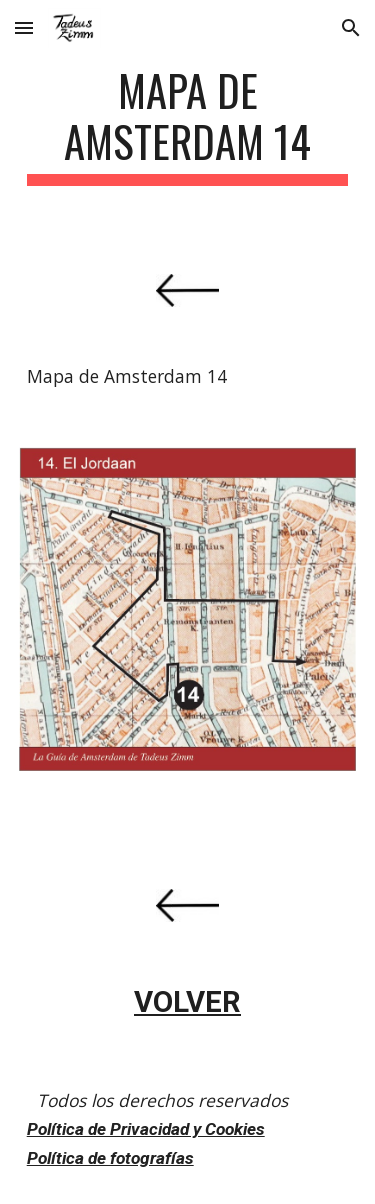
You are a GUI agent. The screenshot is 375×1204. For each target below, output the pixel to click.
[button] (24, 27)
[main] (188, 125)
